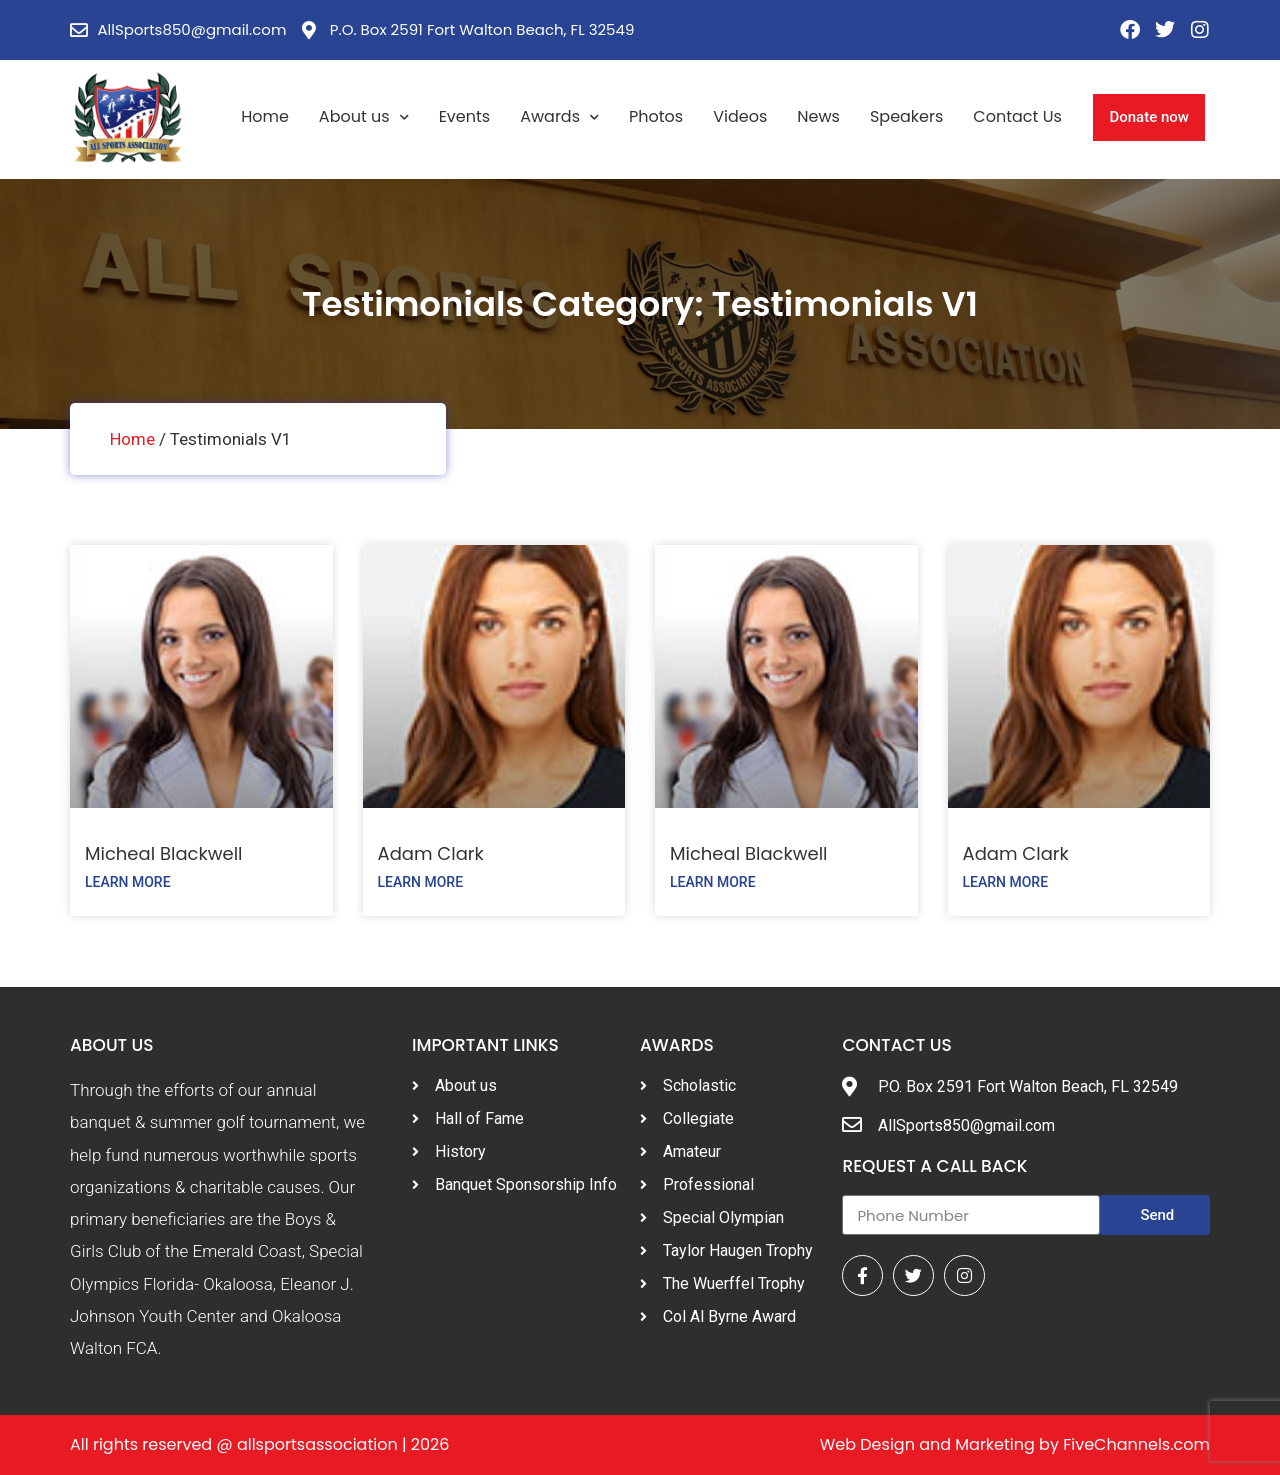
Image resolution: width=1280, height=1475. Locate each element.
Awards (559, 117)
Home (265, 116)
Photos (656, 116)
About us (364, 117)
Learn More (128, 882)
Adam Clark (431, 853)
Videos (740, 116)
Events (465, 116)
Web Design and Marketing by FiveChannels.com (1015, 1444)
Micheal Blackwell (164, 853)
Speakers (906, 116)
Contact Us (1017, 116)
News (818, 116)
